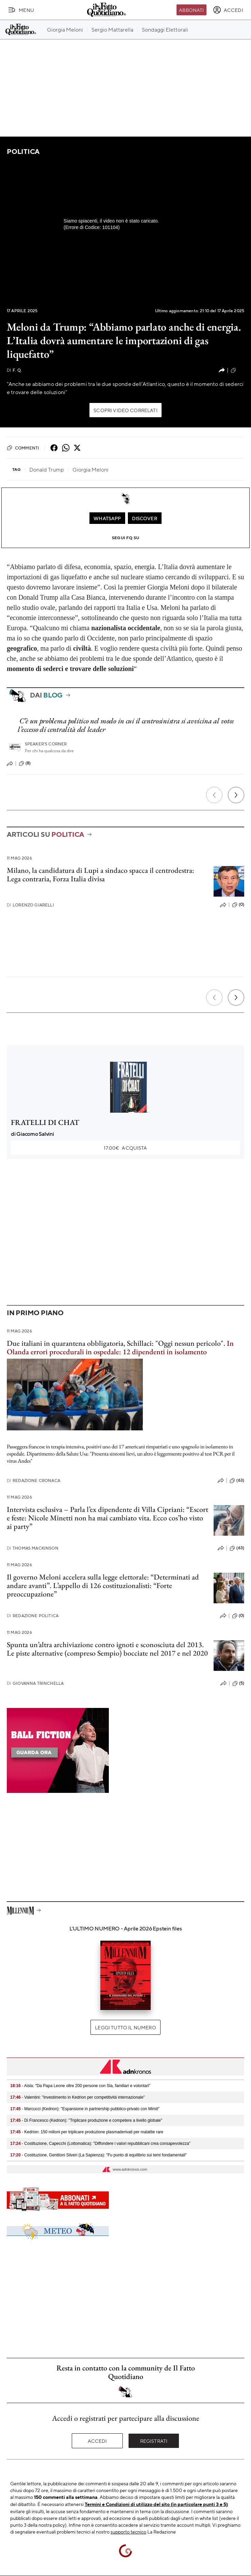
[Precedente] (214, 795)
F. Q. (14, 370)
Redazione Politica (32, 1615)
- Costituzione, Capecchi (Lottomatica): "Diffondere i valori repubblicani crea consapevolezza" (100, 2143)
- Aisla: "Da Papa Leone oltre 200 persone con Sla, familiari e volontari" (80, 2085)
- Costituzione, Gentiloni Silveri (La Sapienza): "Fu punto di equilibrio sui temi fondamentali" (98, 2155)
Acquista (125, 1148)
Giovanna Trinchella (35, 1683)
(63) (237, 1480)
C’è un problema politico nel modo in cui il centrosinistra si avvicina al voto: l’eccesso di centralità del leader (126, 725)
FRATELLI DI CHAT (45, 1122)
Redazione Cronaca (33, 1480)
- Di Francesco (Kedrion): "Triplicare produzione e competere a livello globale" (86, 2120)
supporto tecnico (128, 2531)
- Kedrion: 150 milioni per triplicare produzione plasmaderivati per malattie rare (86, 2132)
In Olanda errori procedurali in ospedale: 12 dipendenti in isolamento (120, 1347)
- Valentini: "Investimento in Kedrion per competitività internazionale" (77, 2097)
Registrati (154, 2441)
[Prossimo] (236, 795)
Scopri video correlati (125, 410)
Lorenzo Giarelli (30, 904)
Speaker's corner (46, 743)
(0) (238, 904)
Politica (23, 151)
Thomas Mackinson (32, 1548)
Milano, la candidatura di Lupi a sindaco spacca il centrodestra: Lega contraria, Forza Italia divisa (100, 874)
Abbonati (191, 10)
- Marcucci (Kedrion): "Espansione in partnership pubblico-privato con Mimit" (85, 2108)
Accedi (97, 2441)
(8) (25, 763)
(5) (238, 1683)
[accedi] (228, 9)
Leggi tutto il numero (125, 2027)
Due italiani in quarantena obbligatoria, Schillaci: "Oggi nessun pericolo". (116, 1343)
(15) (237, 370)
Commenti (23, 448)
